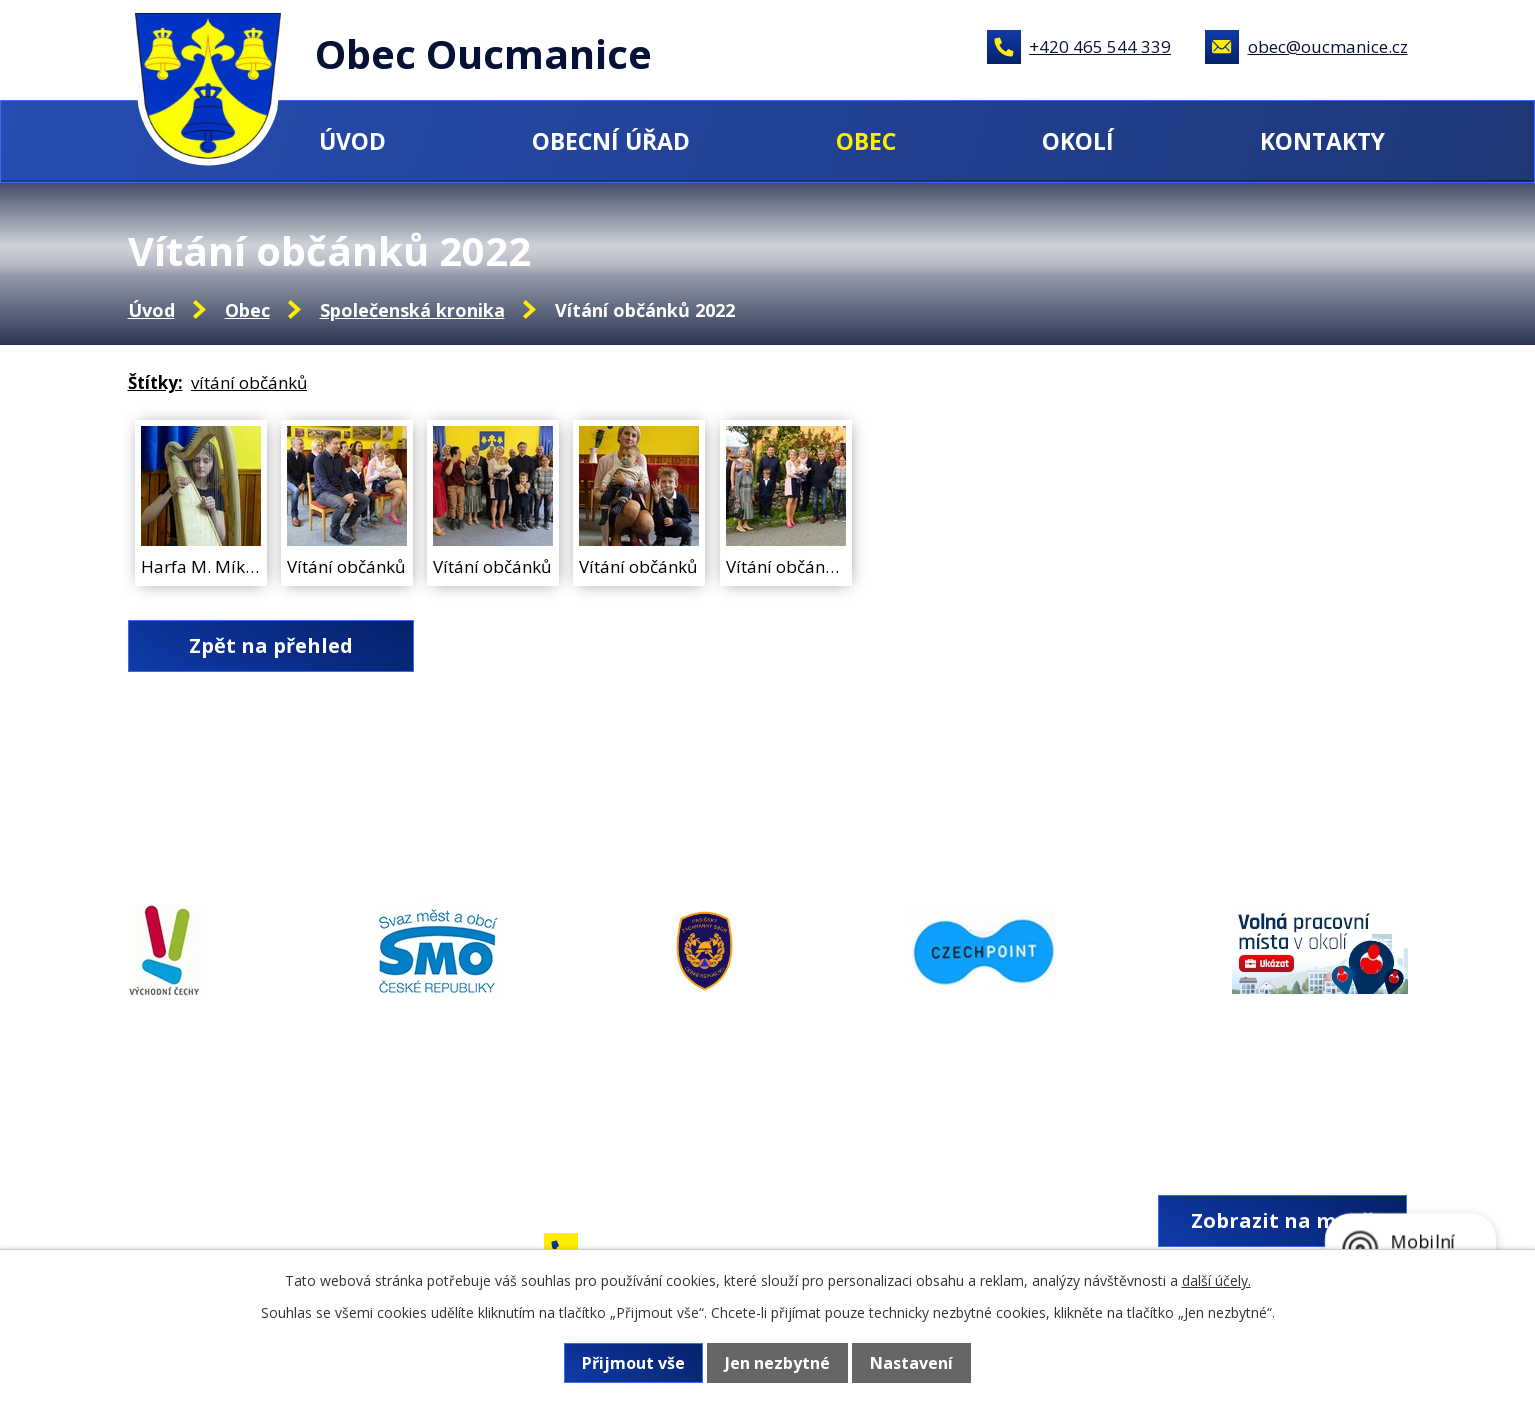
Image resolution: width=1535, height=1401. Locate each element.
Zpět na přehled (271, 645)
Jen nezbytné (777, 1363)
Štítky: (155, 382)
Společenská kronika (412, 310)
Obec (866, 141)
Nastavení (911, 1363)
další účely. (1216, 1280)
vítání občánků (249, 382)
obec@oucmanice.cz (1328, 46)
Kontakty (1322, 141)
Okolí (1078, 141)
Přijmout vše (633, 1363)
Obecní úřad (611, 141)
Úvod (352, 141)
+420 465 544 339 (1100, 46)
